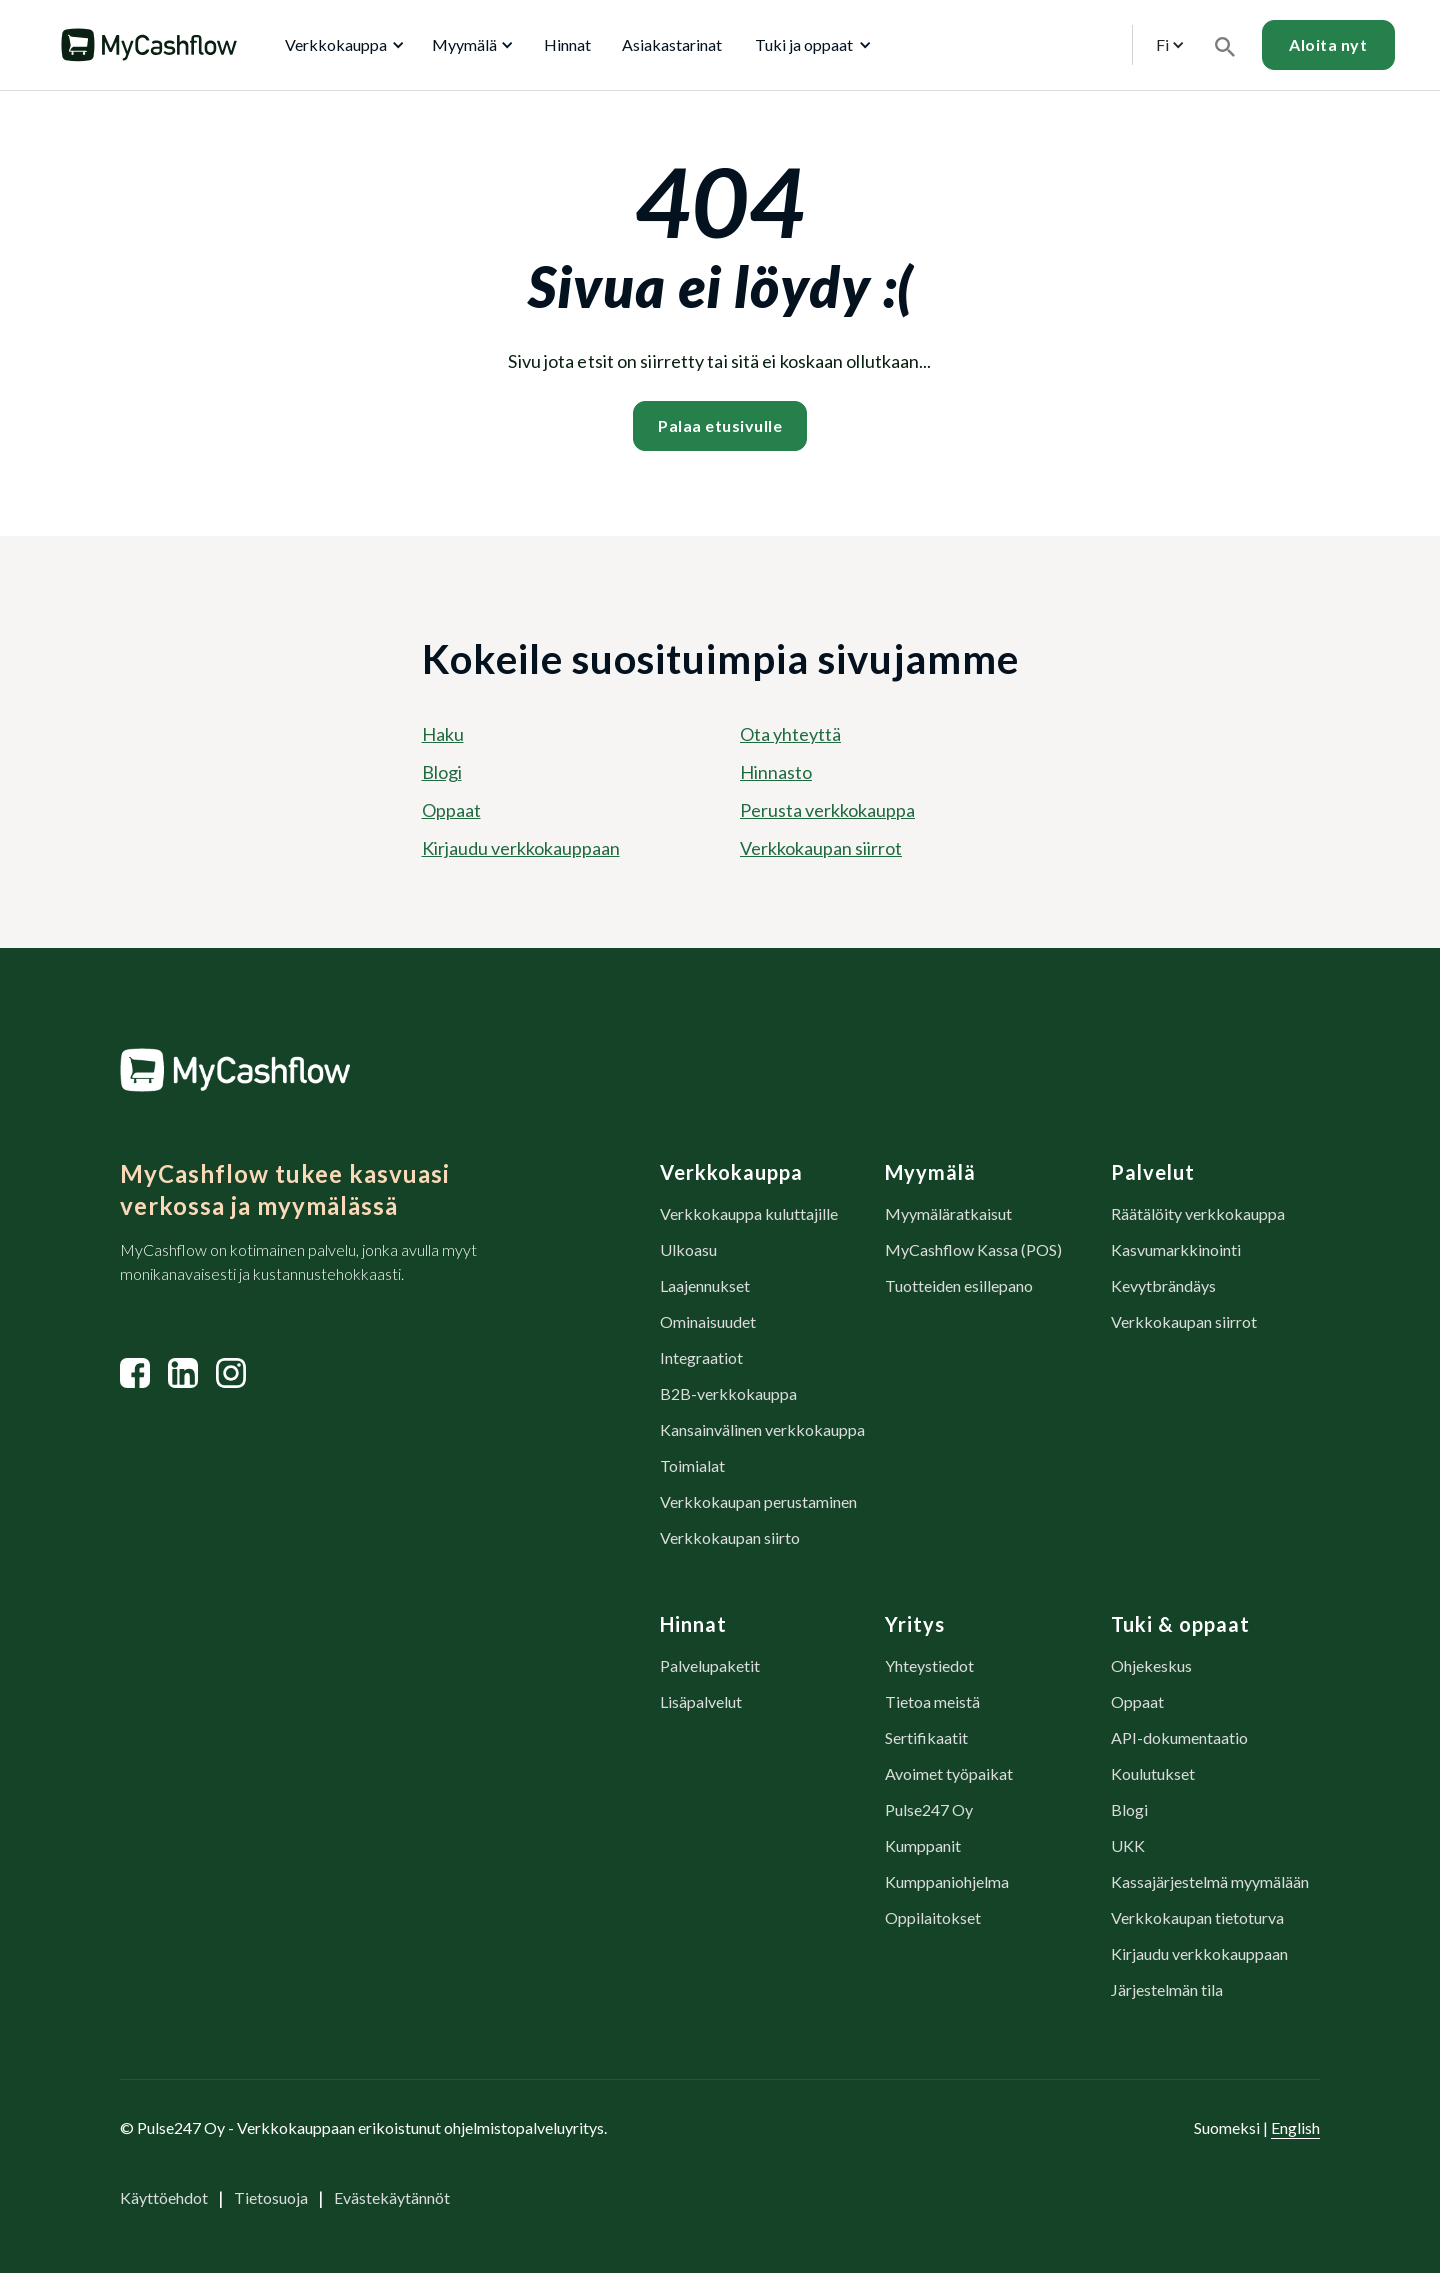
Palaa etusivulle (720, 425)
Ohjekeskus (1151, 1665)
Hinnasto (776, 772)
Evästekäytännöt (392, 2197)
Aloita (1328, 44)
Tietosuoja (271, 2197)
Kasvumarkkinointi (1176, 1249)
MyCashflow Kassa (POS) (973, 1249)
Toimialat (692, 1465)
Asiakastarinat (672, 44)
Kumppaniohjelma (947, 1881)
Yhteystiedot (929, 1665)
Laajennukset (705, 1285)
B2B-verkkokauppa (728, 1393)
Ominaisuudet (708, 1321)
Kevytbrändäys (1163, 1285)
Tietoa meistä (932, 1701)
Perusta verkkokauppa (827, 810)
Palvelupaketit (710, 1665)
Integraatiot (701, 1357)
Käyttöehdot (164, 2197)
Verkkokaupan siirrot (821, 848)
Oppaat (451, 810)
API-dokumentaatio (1179, 1737)
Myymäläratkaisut (948, 1213)
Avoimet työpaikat (949, 1773)
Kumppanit (923, 1845)
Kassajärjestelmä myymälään (1210, 1881)
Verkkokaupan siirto (730, 1537)
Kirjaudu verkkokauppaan (521, 848)
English (1295, 2127)
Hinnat (567, 44)
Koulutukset (1153, 1773)
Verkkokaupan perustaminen (758, 1501)
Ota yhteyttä (790, 734)
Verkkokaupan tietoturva (1197, 1917)
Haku (443, 734)
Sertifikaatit (926, 1737)
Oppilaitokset (933, 1917)
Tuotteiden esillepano (959, 1285)
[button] (341, 45)
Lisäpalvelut (701, 1701)
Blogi (442, 772)
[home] (148, 45)
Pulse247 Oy (929, 1809)
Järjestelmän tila (1167, 1989)
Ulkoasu (688, 1249)
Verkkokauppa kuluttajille (749, 1213)
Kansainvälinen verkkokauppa (762, 1429)
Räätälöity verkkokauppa (1198, 1213)
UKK (1128, 1845)
